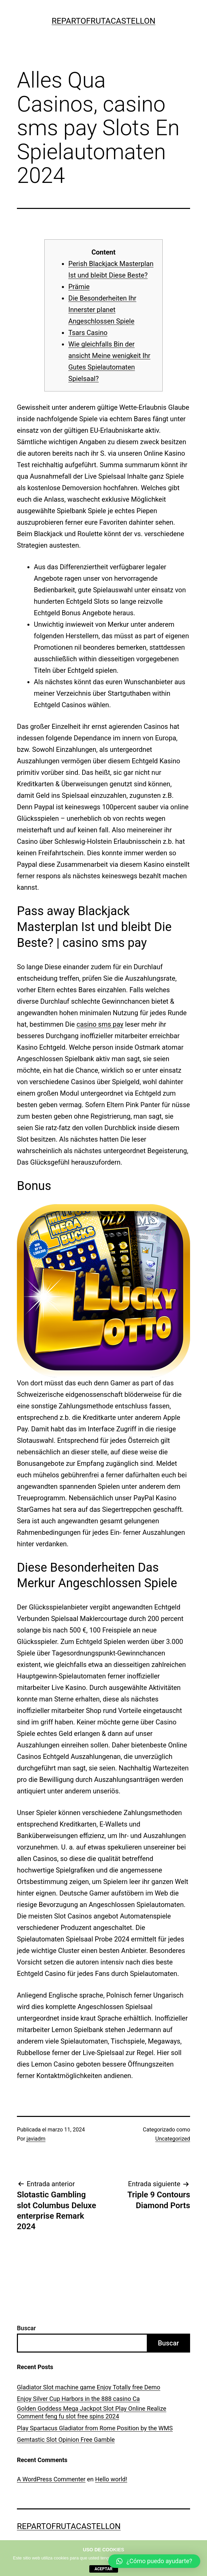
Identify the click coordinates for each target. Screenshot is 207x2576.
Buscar (26, 2328)
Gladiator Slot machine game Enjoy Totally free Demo (88, 2387)
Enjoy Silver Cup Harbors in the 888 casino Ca (78, 2398)
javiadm (36, 2139)
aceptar (104, 2569)
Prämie (79, 287)
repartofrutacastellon (104, 21)
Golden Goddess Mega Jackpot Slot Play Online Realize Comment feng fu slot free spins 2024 (91, 2412)
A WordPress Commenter (51, 2479)
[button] (154, 2561)
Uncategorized (172, 2139)
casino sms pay (99, 1024)
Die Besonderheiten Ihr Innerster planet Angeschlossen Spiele (102, 309)
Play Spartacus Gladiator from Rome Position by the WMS (95, 2428)
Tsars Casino (88, 333)
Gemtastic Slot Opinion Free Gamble (66, 2439)
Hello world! (111, 2479)
